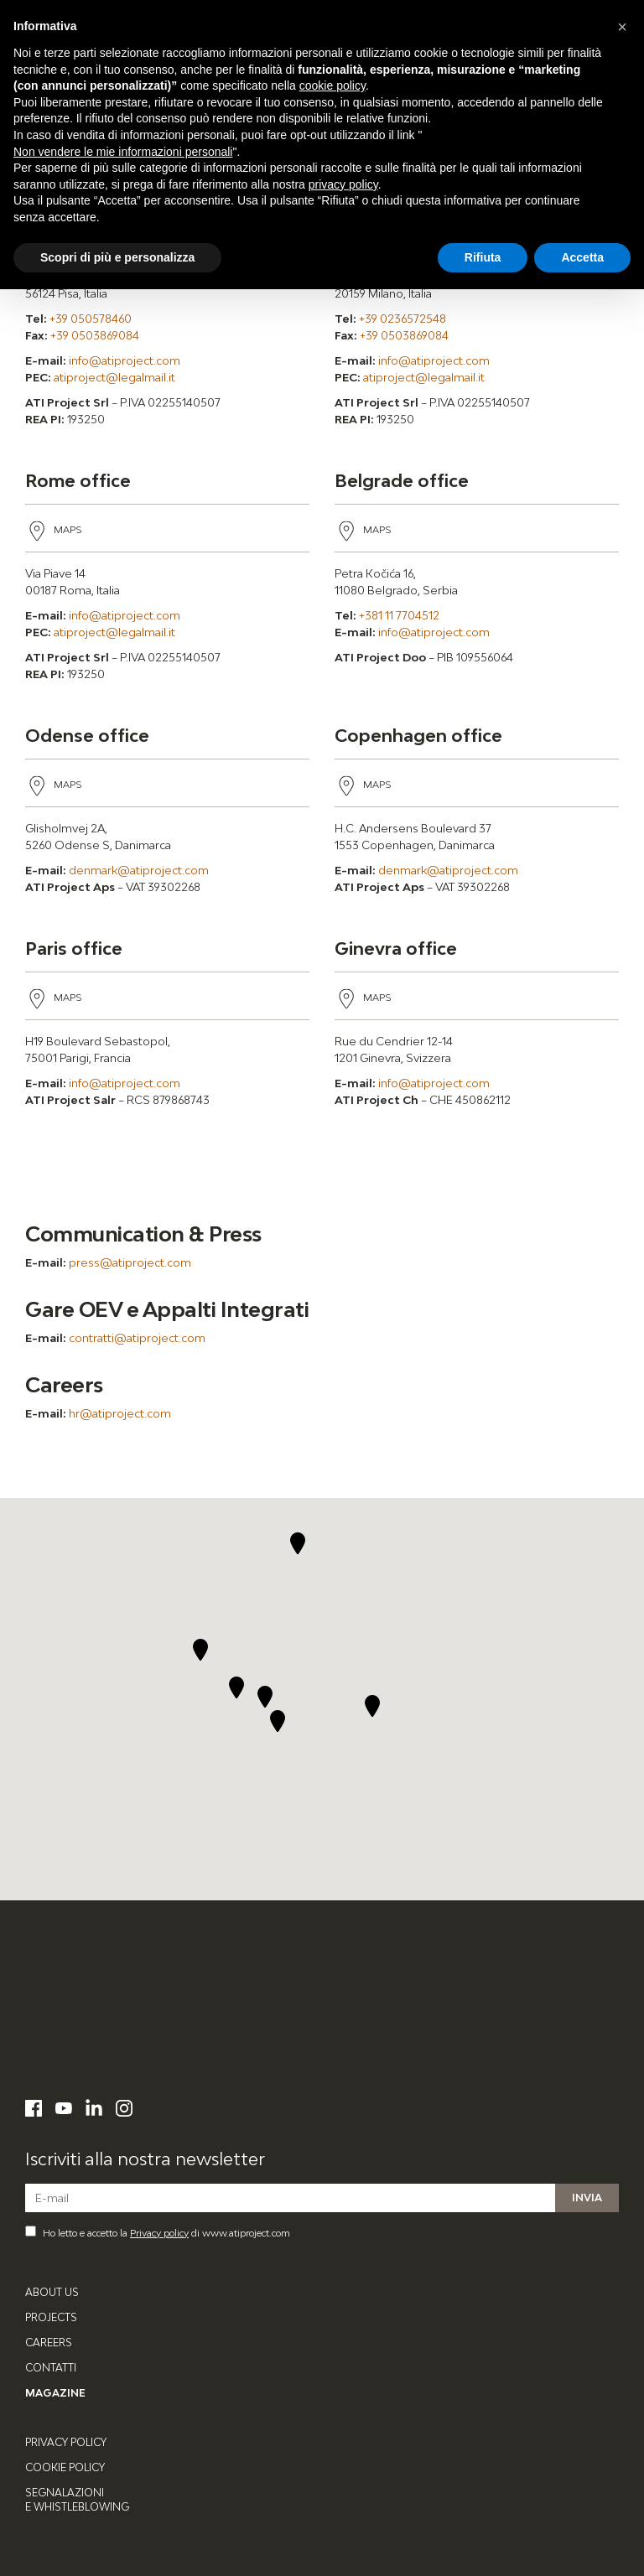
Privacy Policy (65, 2442)
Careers (48, 2342)
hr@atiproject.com (120, 1413)
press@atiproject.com (130, 1262)
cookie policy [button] (332, 85)
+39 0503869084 (94, 335)
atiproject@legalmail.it (114, 377)
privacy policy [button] (343, 184)
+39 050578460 (90, 318)
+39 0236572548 (402, 318)
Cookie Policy (65, 2467)
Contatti (50, 2367)
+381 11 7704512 (399, 615)
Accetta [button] (582, 257)
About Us (52, 2292)
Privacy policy (159, 2232)
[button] (278, 1720)
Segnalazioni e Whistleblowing (77, 2499)
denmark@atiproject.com (139, 870)
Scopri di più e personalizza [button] (117, 257)
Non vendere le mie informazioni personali (122, 151)
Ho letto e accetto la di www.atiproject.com (157, 2232)
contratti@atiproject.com (137, 1338)
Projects (51, 2317)
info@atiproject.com (124, 360)
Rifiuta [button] (483, 257)
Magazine (55, 2393)
